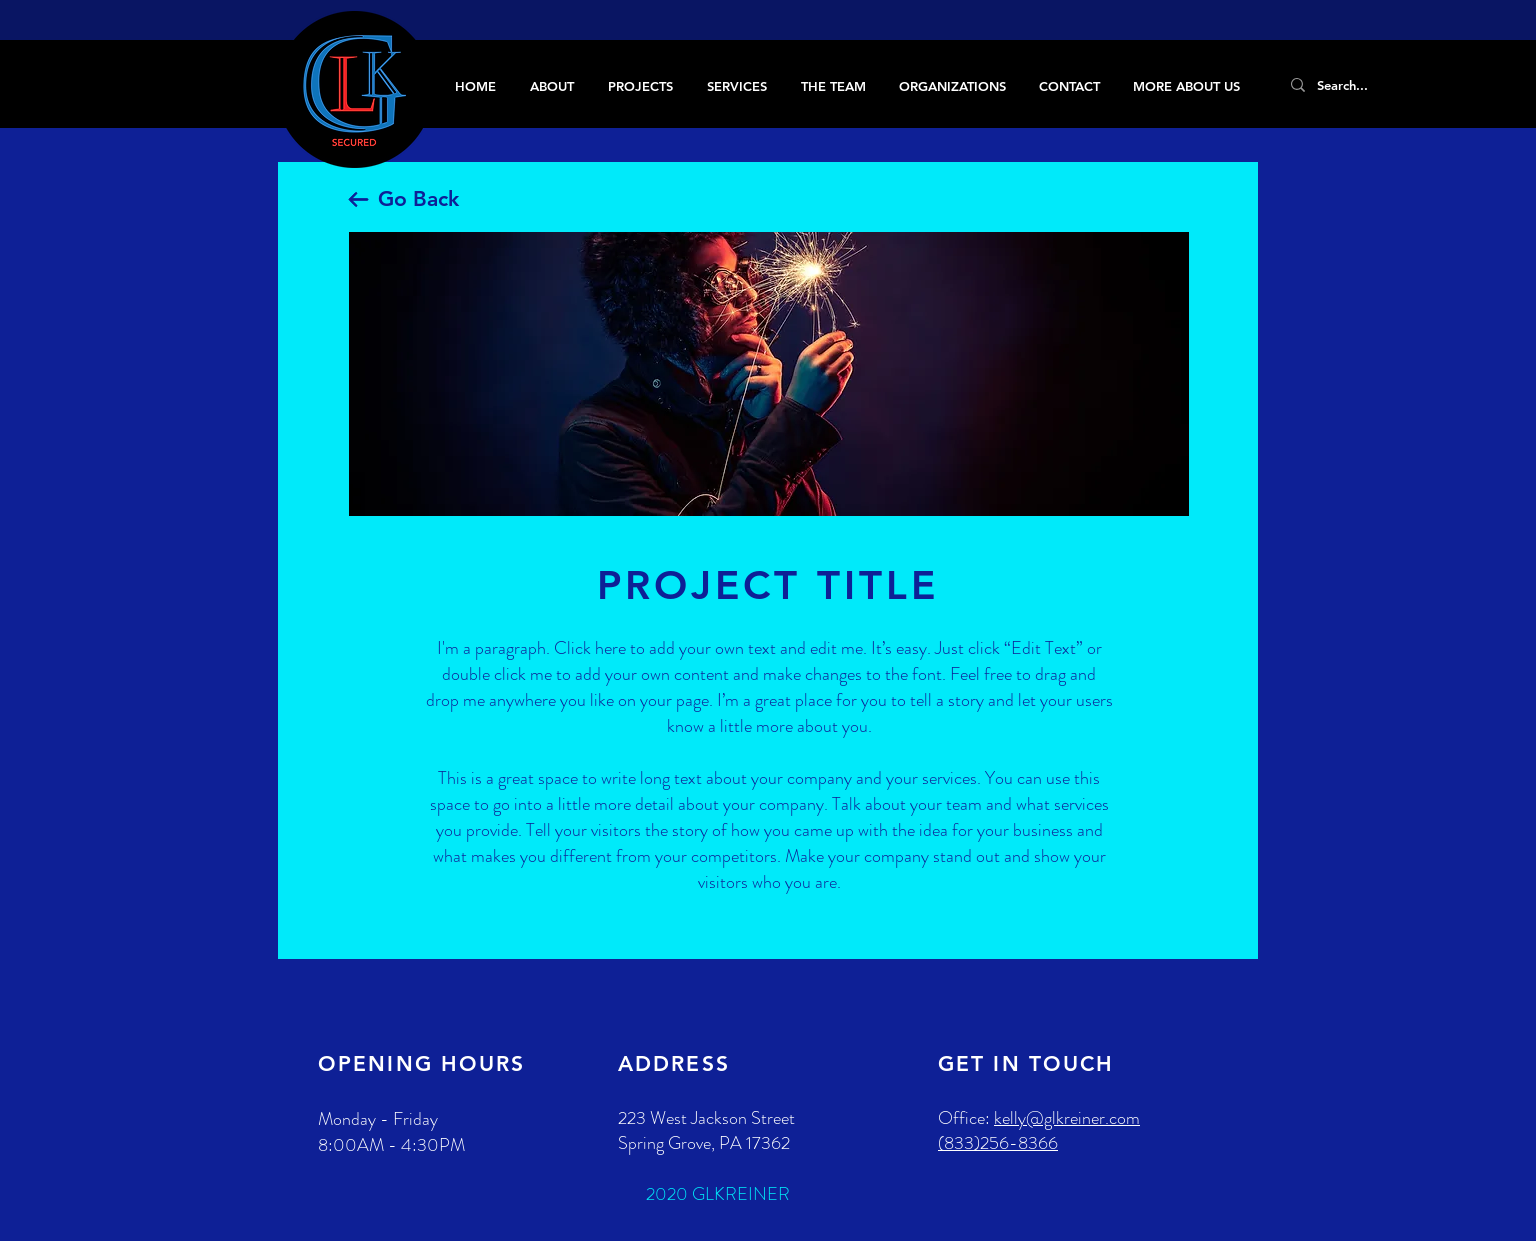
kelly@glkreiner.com (1067, 1118)
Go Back (418, 198)
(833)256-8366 (998, 1143)
